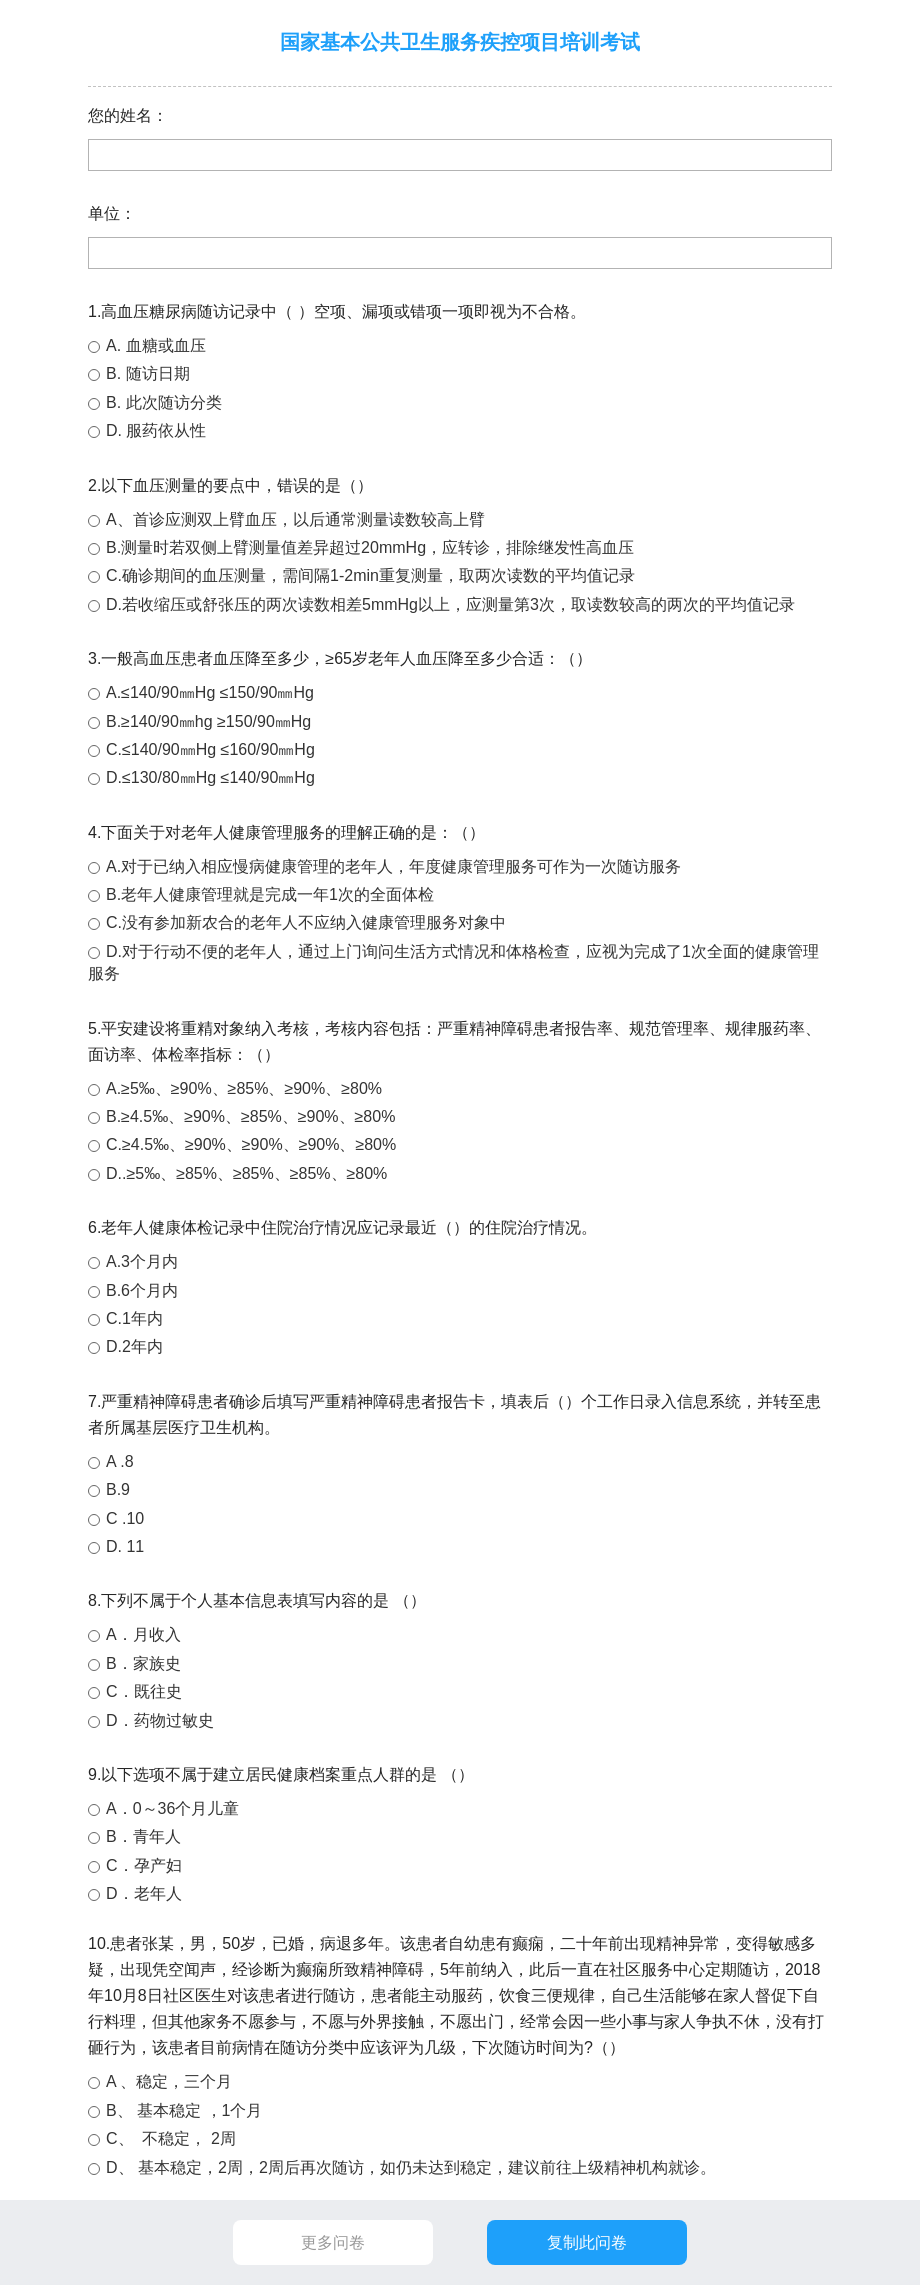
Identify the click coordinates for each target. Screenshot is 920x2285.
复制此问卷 (587, 2242)
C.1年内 (134, 1318)
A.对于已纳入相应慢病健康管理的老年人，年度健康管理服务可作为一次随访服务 (393, 866)
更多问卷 (333, 2242)
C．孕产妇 (144, 1865)
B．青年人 (143, 1836)
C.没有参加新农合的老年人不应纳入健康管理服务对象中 (306, 922)
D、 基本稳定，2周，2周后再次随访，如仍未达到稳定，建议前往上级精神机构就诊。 (411, 2167)
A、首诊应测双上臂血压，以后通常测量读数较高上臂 (295, 519)
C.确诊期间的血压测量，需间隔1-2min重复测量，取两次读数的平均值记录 (370, 575)
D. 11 (125, 1546)
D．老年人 (144, 1893)
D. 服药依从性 (156, 430)
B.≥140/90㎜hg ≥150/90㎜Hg (208, 721)
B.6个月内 (142, 1290)
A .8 (120, 1461)
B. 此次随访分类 (164, 402)
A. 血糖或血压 (156, 345)
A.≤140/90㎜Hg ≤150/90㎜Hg (210, 692)
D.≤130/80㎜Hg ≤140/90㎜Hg (210, 777)
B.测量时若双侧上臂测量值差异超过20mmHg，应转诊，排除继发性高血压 (370, 547)
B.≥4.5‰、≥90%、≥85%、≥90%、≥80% (250, 1116)
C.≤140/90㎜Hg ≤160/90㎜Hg (210, 749)
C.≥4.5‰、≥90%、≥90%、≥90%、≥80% (251, 1144)
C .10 (125, 1518)
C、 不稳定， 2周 (171, 2138)
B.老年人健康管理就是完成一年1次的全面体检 (270, 894)
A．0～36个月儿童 (172, 1808)
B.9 (118, 1489)
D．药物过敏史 (160, 1720)
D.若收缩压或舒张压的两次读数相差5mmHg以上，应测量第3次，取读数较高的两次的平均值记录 (450, 604)
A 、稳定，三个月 (169, 2081)
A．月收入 (143, 1634)
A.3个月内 (142, 1261)
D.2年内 (134, 1346)
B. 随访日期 (148, 373)
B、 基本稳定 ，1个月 (184, 2110)
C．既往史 (144, 1691)
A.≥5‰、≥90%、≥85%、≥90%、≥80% (244, 1088)
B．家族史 (143, 1663)
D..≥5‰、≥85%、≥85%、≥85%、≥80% (246, 1173)
